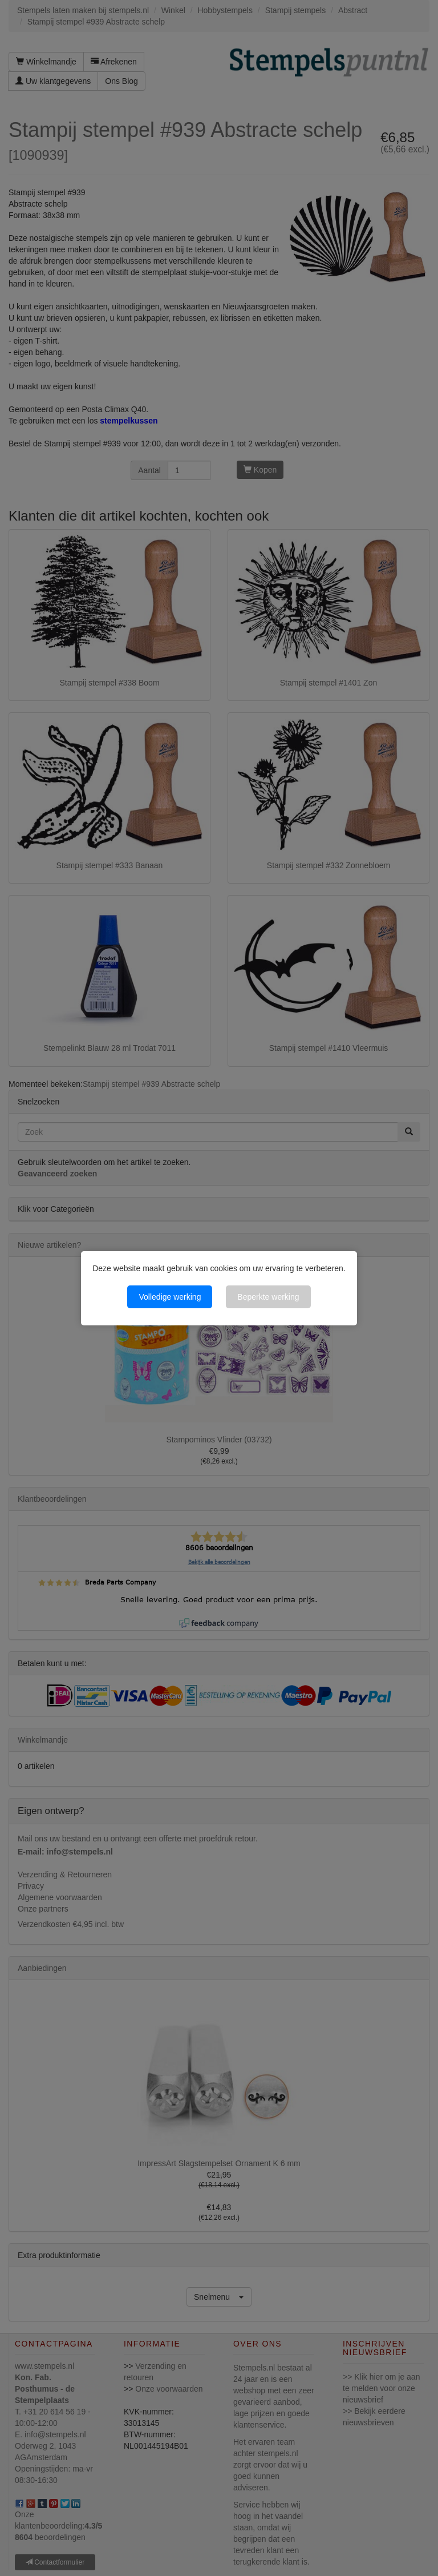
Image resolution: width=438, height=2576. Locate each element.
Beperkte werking (268, 1296)
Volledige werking (170, 1296)
